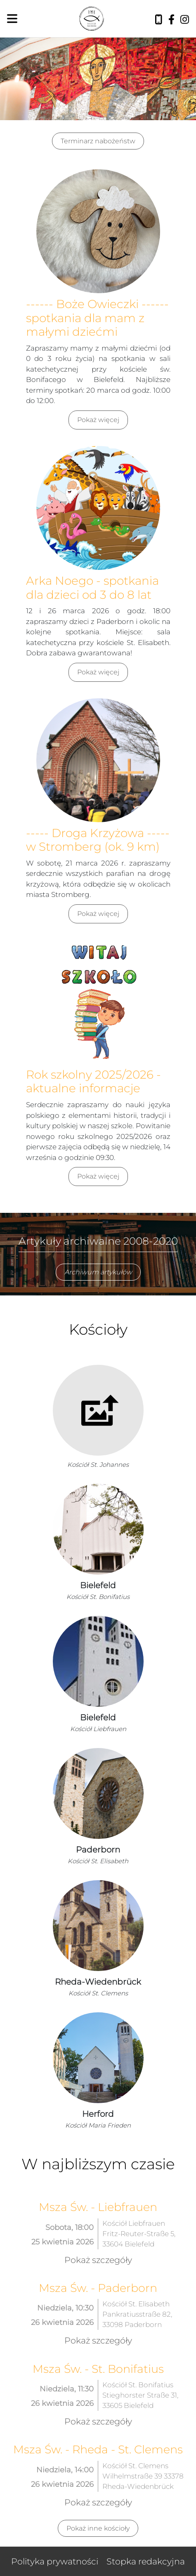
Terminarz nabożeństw (98, 141)
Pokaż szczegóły (98, 2260)
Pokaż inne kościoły (98, 2528)
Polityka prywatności (54, 2561)
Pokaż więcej (98, 420)
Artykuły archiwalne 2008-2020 (98, 1241)
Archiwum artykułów (98, 1272)
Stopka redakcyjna (145, 2561)
